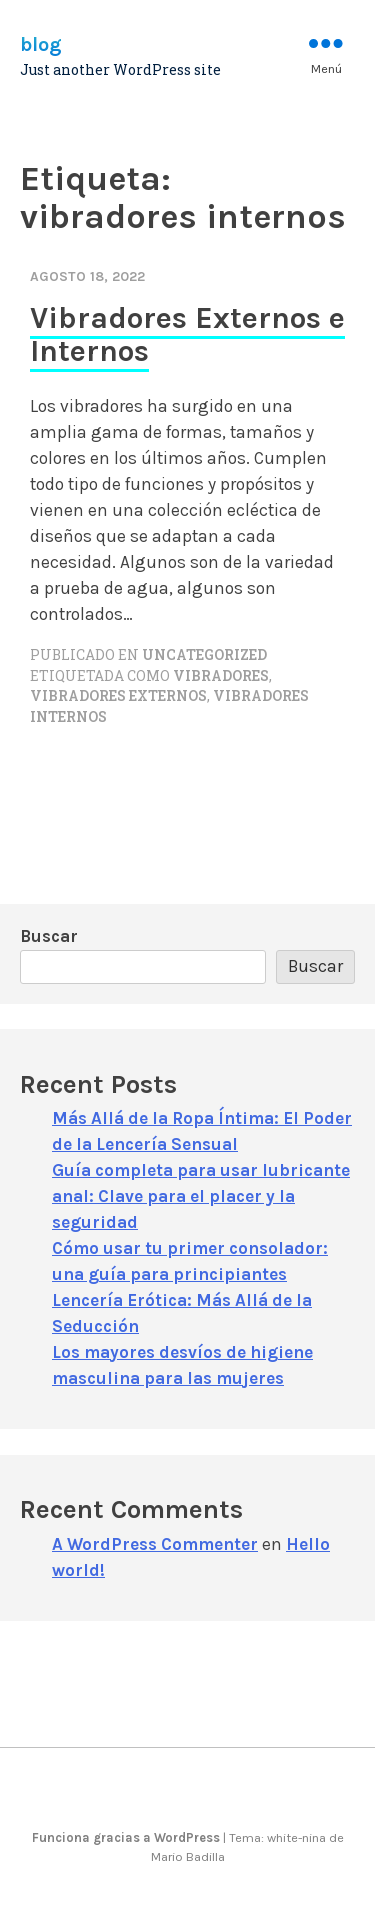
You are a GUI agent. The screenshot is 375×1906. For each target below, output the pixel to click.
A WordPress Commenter (155, 1544)
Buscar (49, 936)
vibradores (221, 676)
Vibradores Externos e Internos (187, 334)
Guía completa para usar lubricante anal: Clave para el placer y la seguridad (201, 1196)
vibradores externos (118, 696)
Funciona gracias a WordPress (127, 1837)
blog (41, 44)
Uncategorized (204, 655)
